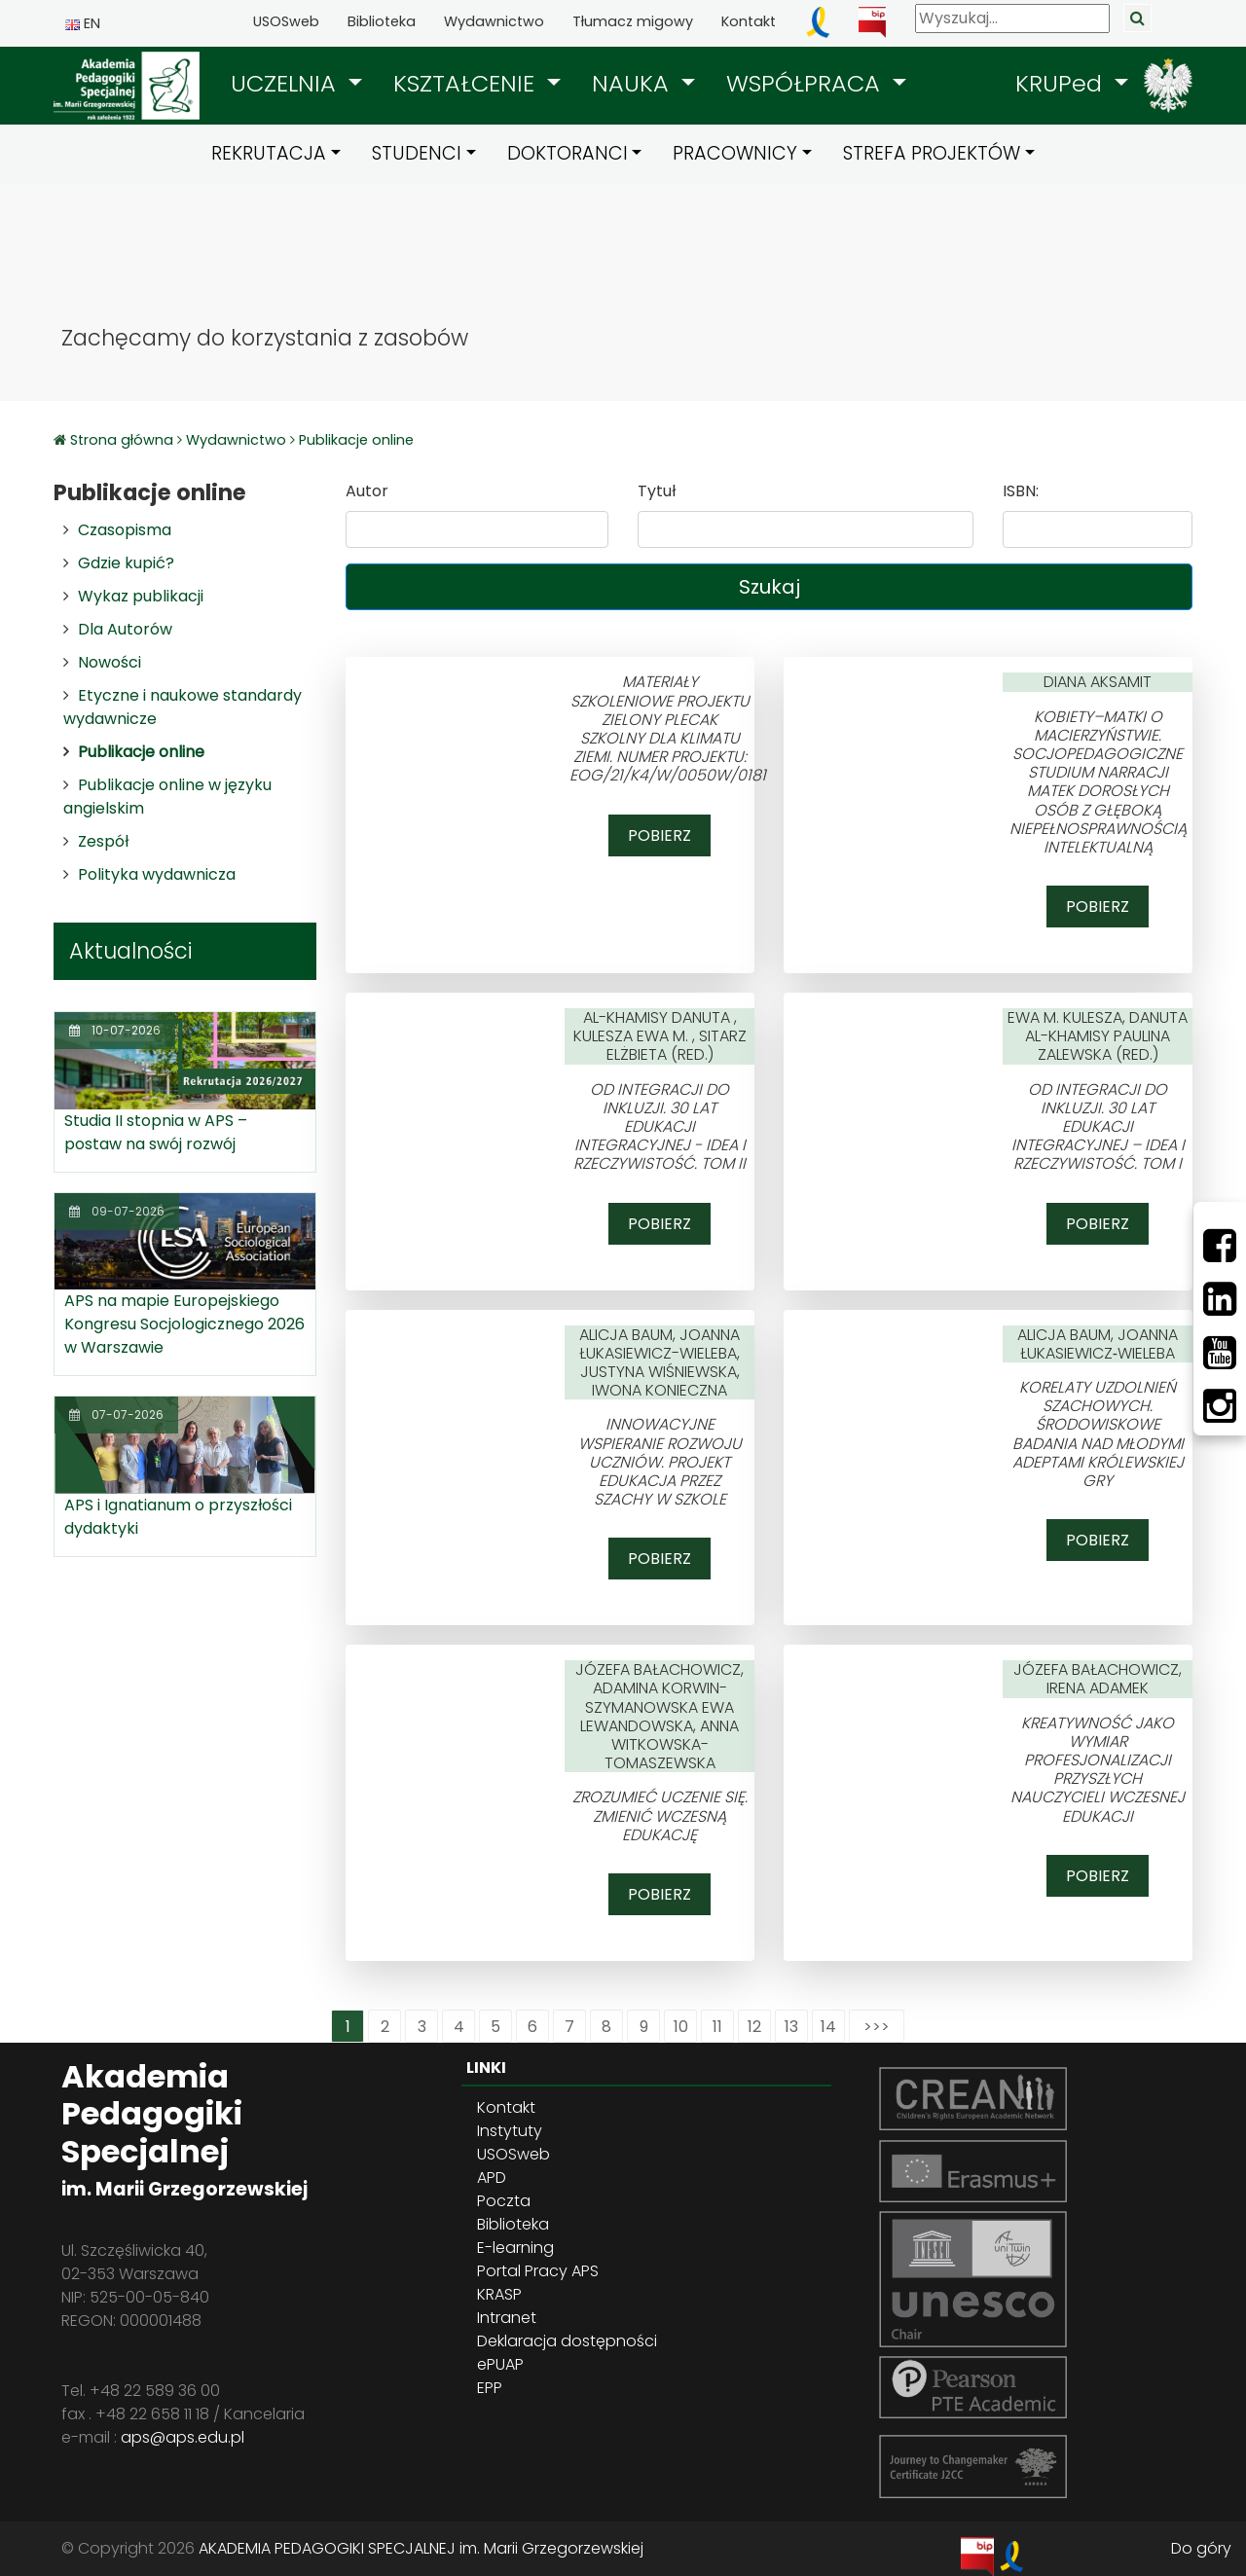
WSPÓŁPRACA (806, 83)
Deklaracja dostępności (567, 2341)
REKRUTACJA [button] (268, 153)
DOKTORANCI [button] (567, 153)
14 (828, 2026)
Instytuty (509, 2131)
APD (491, 2177)
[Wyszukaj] (1012, 18)
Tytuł (657, 491)
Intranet (506, 2317)
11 (717, 2026)
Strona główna (123, 440)
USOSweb (286, 21)
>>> (876, 2026)
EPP (489, 2387)
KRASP (499, 2294)
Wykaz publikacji (140, 596)
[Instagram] (1219, 1406)
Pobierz (659, 835)
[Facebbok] (1219, 1245)
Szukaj (769, 586)
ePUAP (500, 2364)
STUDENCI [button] (416, 153)
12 (754, 2026)
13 (791, 2026)
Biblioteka (382, 21)
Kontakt (748, 21)
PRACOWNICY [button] (735, 153)
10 (681, 2026)
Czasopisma (124, 530)
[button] (296, 83)
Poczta (504, 2201)
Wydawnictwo (494, 21)
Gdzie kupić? (126, 563)
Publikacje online (356, 440)
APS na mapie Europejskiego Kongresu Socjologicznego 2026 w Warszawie (184, 1324)
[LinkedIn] (1219, 1299)
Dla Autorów (125, 629)
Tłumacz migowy (632, 21)
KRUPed (1062, 83)
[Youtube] (1219, 1352)
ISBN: (1021, 491)
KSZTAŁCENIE (467, 83)
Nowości (109, 662)
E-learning (515, 2247)
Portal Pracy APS (538, 2271)
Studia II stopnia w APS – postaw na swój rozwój (155, 1132)
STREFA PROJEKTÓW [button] (931, 153)
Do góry (1201, 2548)
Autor (367, 491)
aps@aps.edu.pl (182, 2437)
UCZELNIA (287, 83)
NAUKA (634, 83)
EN (82, 23)
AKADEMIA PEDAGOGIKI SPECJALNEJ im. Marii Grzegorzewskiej (421, 2548)
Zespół (103, 841)
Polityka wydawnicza (157, 874)
